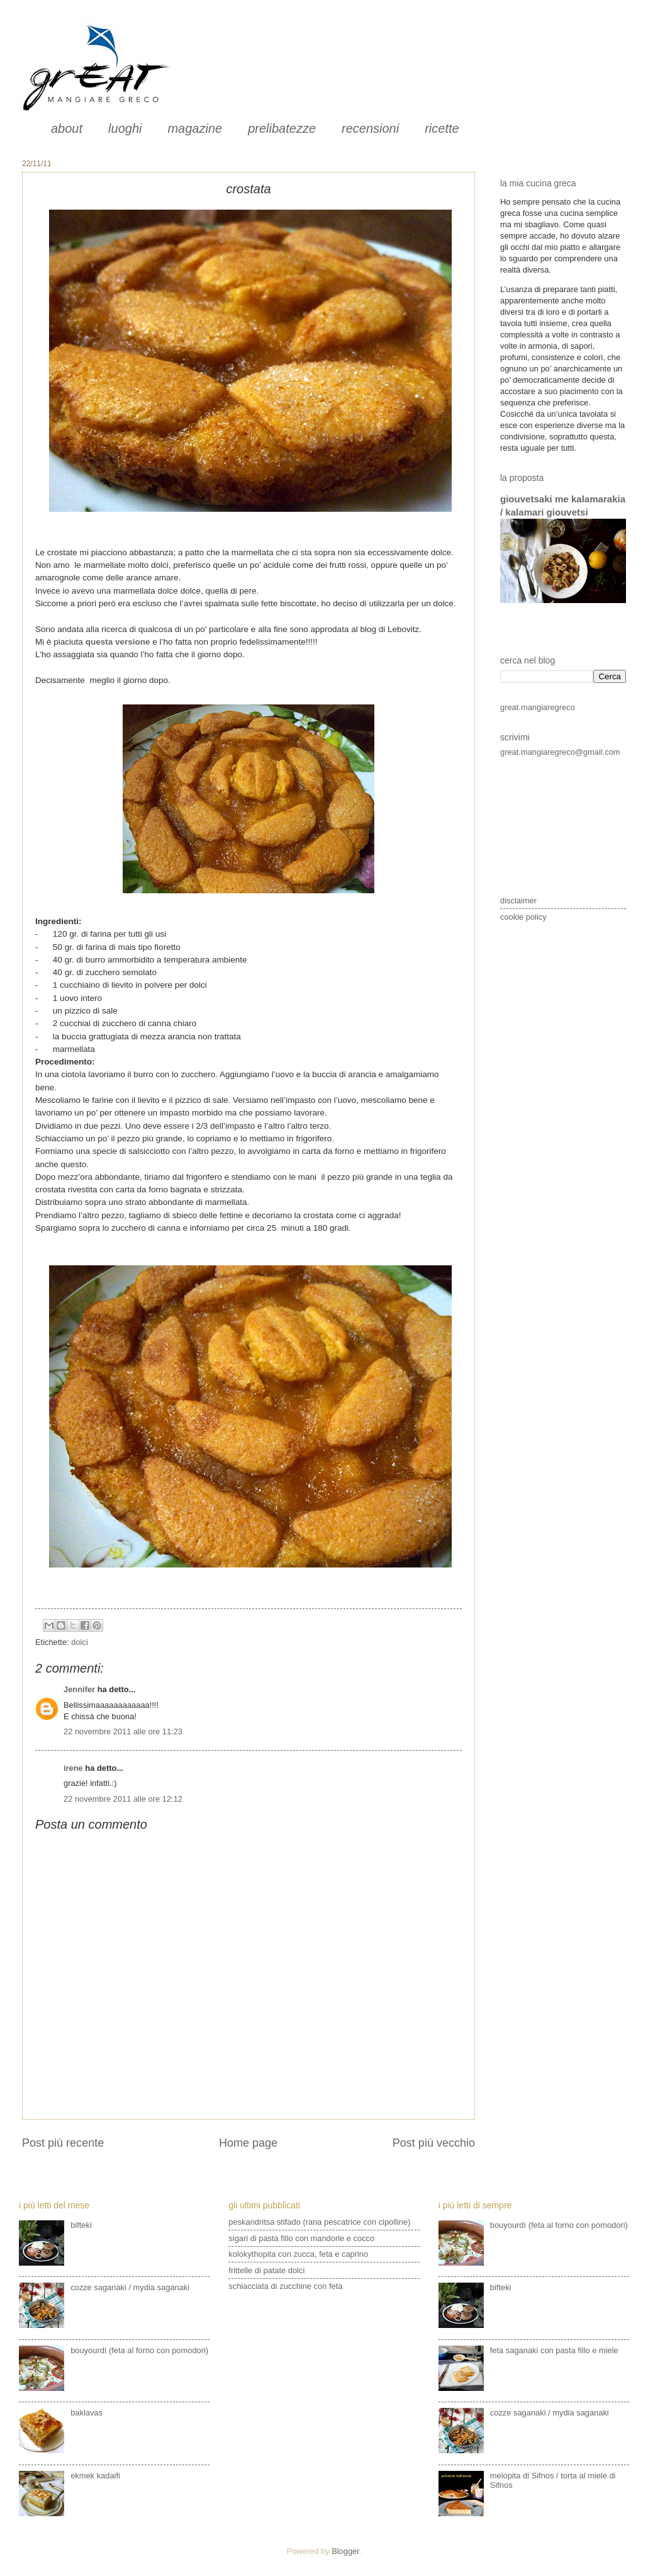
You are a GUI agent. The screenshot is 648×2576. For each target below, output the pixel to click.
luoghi (125, 128)
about (66, 128)
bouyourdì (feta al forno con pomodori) (139, 2350)
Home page (248, 2143)
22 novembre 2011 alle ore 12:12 (123, 1799)
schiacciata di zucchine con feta (285, 2286)
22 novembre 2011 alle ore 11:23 (123, 1731)
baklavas (86, 2412)
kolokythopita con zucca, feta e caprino (298, 2254)
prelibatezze (282, 128)
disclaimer (518, 900)
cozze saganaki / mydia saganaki (129, 2287)
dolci (79, 1642)
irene (73, 1768)
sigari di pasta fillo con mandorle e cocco (301, 2238)
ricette (442, 128)
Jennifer (79, 1689)
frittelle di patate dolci (266, 2270)
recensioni (370, 128)
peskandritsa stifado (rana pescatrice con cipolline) (319, 2222)
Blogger (345, 2551)
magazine (194, 128)
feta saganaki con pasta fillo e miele (554, 2350)
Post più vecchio (434, 2143)
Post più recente (63, 2143)
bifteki (81, 2225)
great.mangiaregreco (537, 707)
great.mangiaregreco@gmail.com (560, 752)
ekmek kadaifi (95, 2475)
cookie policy (523, 917)
